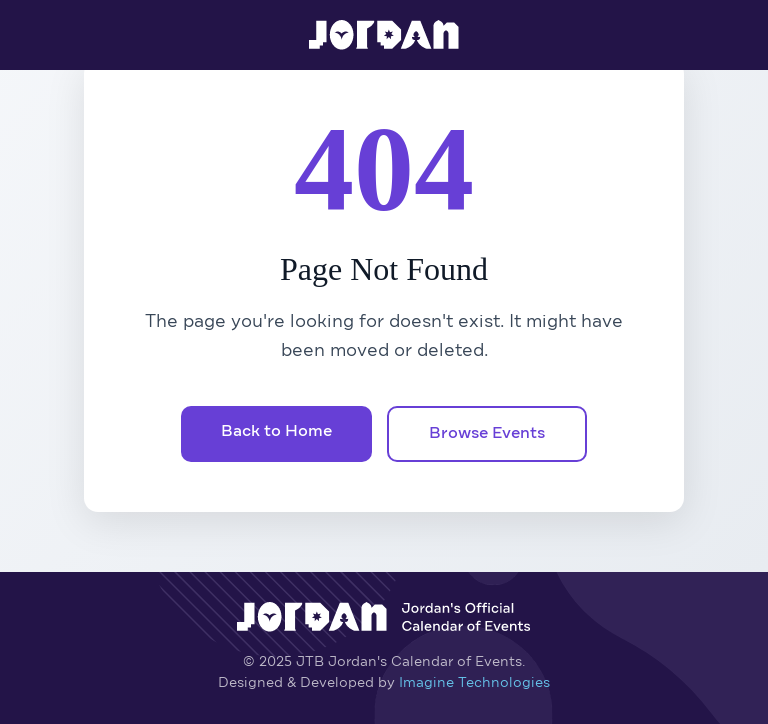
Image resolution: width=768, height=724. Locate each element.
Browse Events (487, 434)
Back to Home (276, 432)
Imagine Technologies (474, 683)
